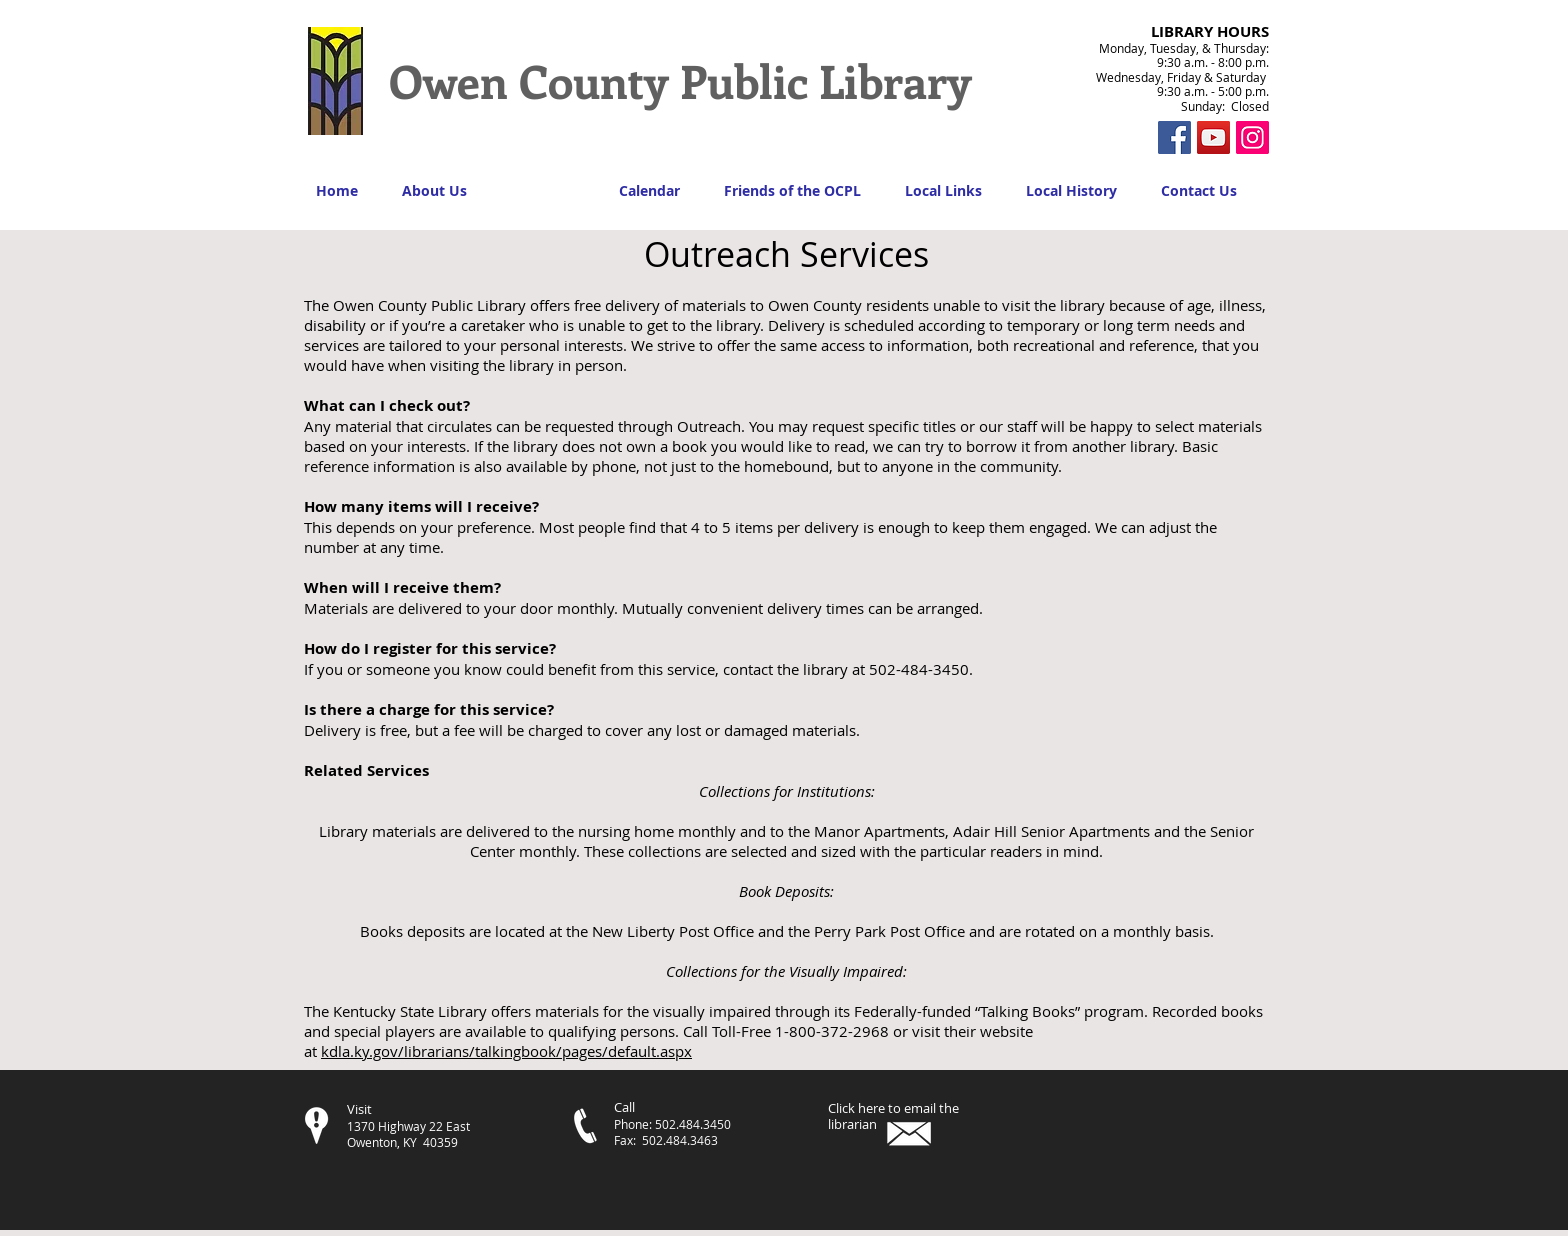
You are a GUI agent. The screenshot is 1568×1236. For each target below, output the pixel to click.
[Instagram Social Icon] (1252, 137)
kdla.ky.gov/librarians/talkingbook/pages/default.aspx (506, 1051)
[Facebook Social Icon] (1174, 137)
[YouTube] (1213, 137)
